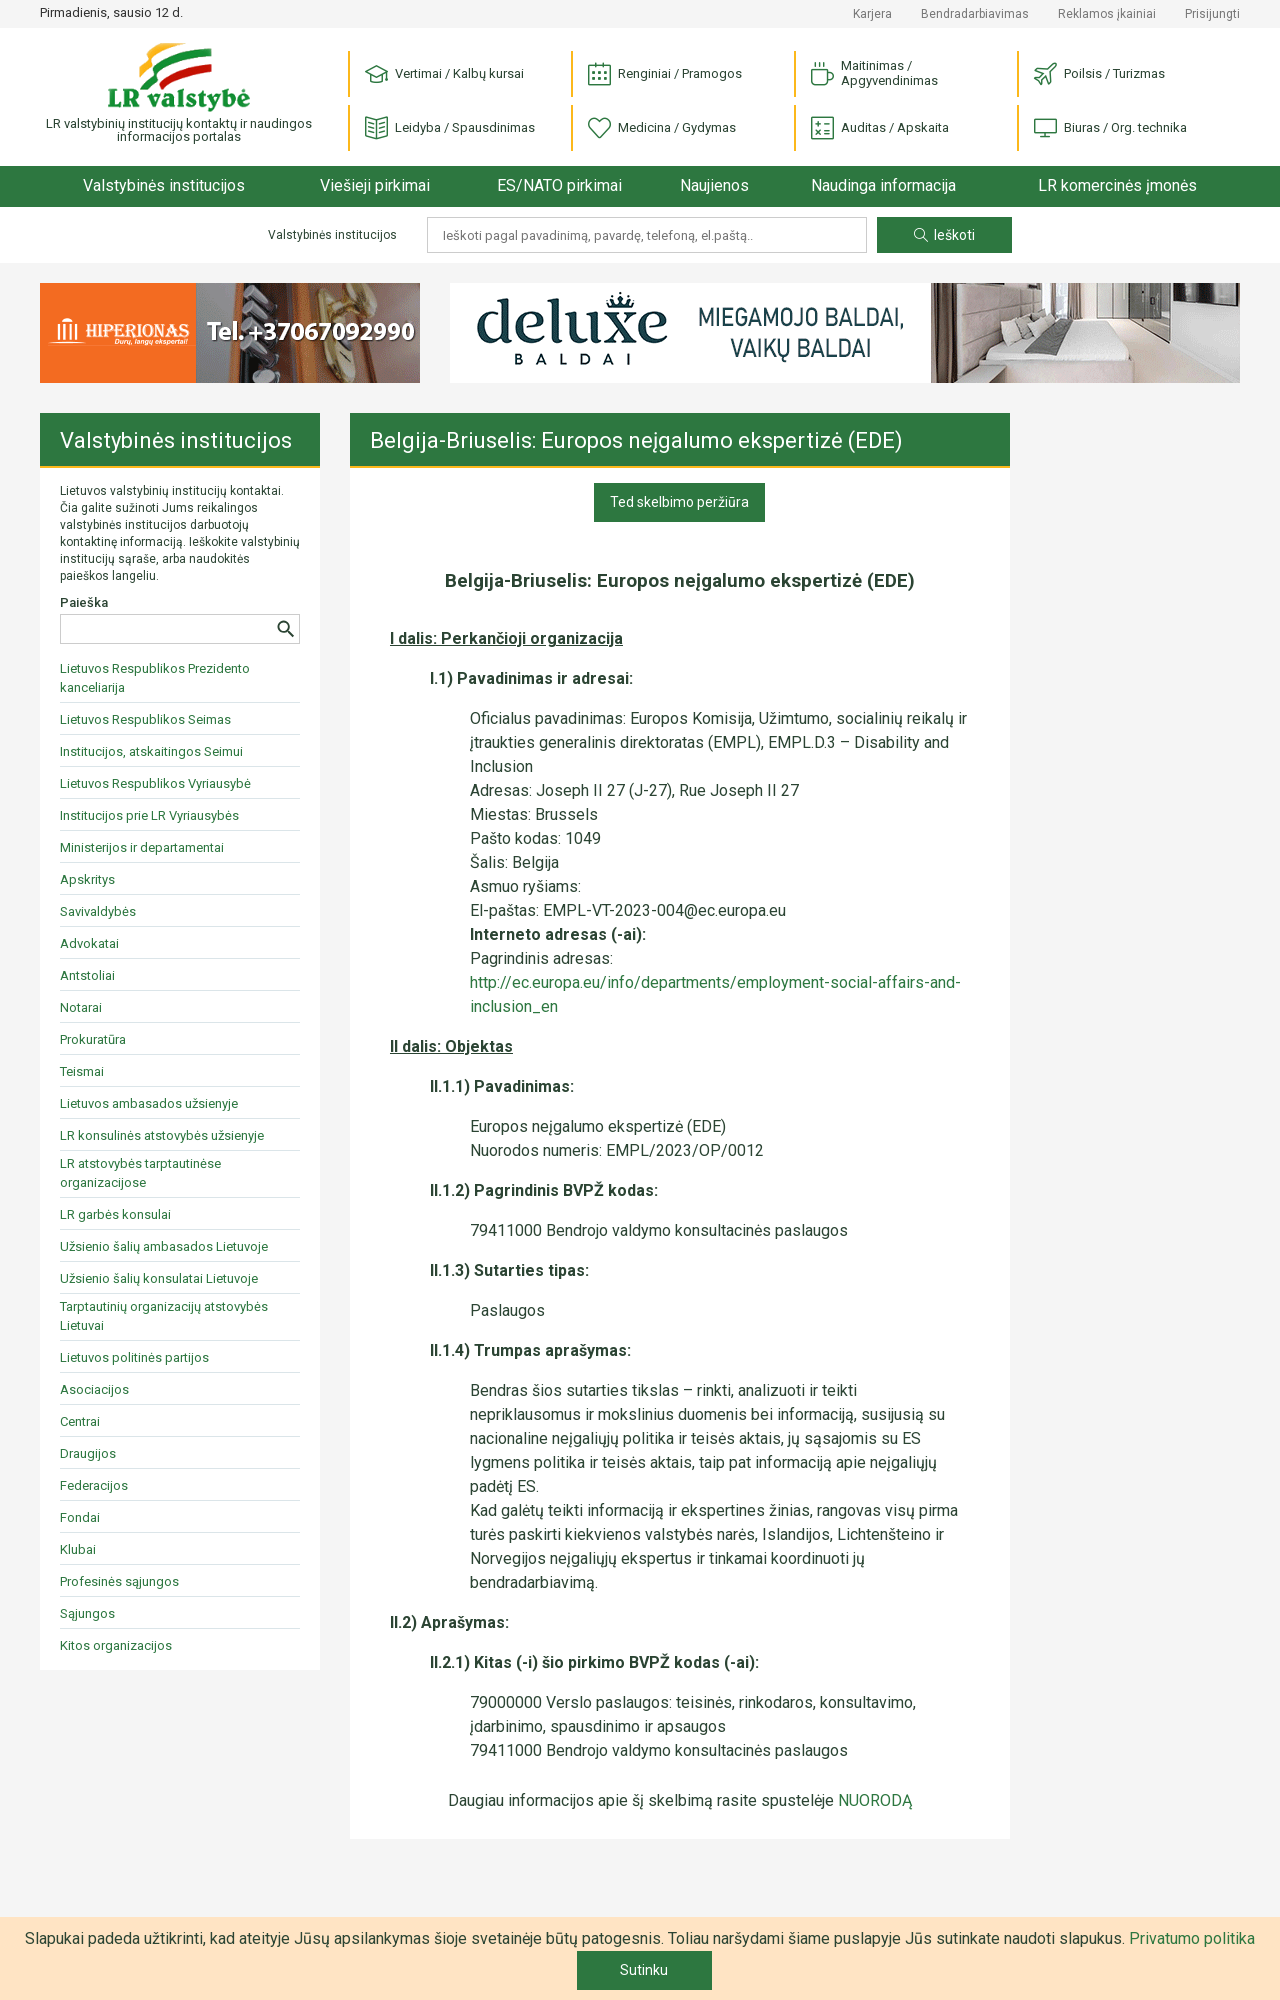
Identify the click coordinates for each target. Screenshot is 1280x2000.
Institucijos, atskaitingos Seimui (151, 751)
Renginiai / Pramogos (665, 74)
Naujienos (714, 185)
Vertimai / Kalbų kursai (444, 74)
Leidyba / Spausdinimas (450, 128)
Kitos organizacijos (116, 1645)
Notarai (81, 1007)
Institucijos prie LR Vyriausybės (149, 815)
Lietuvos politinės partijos (134, 1357)
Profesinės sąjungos (119, 1581)
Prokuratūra (93, 1039)
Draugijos (88, 1453)
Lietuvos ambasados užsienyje (149, 1103)
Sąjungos (87, 1613)
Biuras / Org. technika (1110, 128)
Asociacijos (94, 1389)
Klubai (78, 1549)
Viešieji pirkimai (375, 185)
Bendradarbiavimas (975, 14)
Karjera (872, 14)
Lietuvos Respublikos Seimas (145, 719)
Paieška (84, 602)
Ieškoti (944, 235)
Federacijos (94, 1485)
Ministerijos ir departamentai (142, 847)
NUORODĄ (875, 1800)
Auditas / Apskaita (880, 128)
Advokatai (89, 943)
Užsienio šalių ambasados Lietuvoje (164, 1246)
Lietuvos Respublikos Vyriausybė (155, 783)
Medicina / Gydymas (662, 128)
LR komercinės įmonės (1117, 185)
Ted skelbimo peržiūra (679, 502)
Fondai (80, 1517)
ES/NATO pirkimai (559, 185)
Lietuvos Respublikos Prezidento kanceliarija (155, 678)
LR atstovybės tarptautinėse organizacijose (140, 1173)
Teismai (82, 1071)
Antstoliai (87, 975)
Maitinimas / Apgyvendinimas (874, 73)
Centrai (80, 1421)
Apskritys (87, 879)
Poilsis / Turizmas (1099, 74)
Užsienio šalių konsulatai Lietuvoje (159, 1278)
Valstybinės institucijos (164, 185)
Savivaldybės (98, 911)
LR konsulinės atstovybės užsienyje (162, 1135)
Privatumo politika (1192, 1938)
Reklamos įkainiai (1107, 14)
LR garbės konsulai (115, 1214)
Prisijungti (1212, 14)
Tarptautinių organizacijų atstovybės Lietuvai (164, 1316)
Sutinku (644, 1970)
